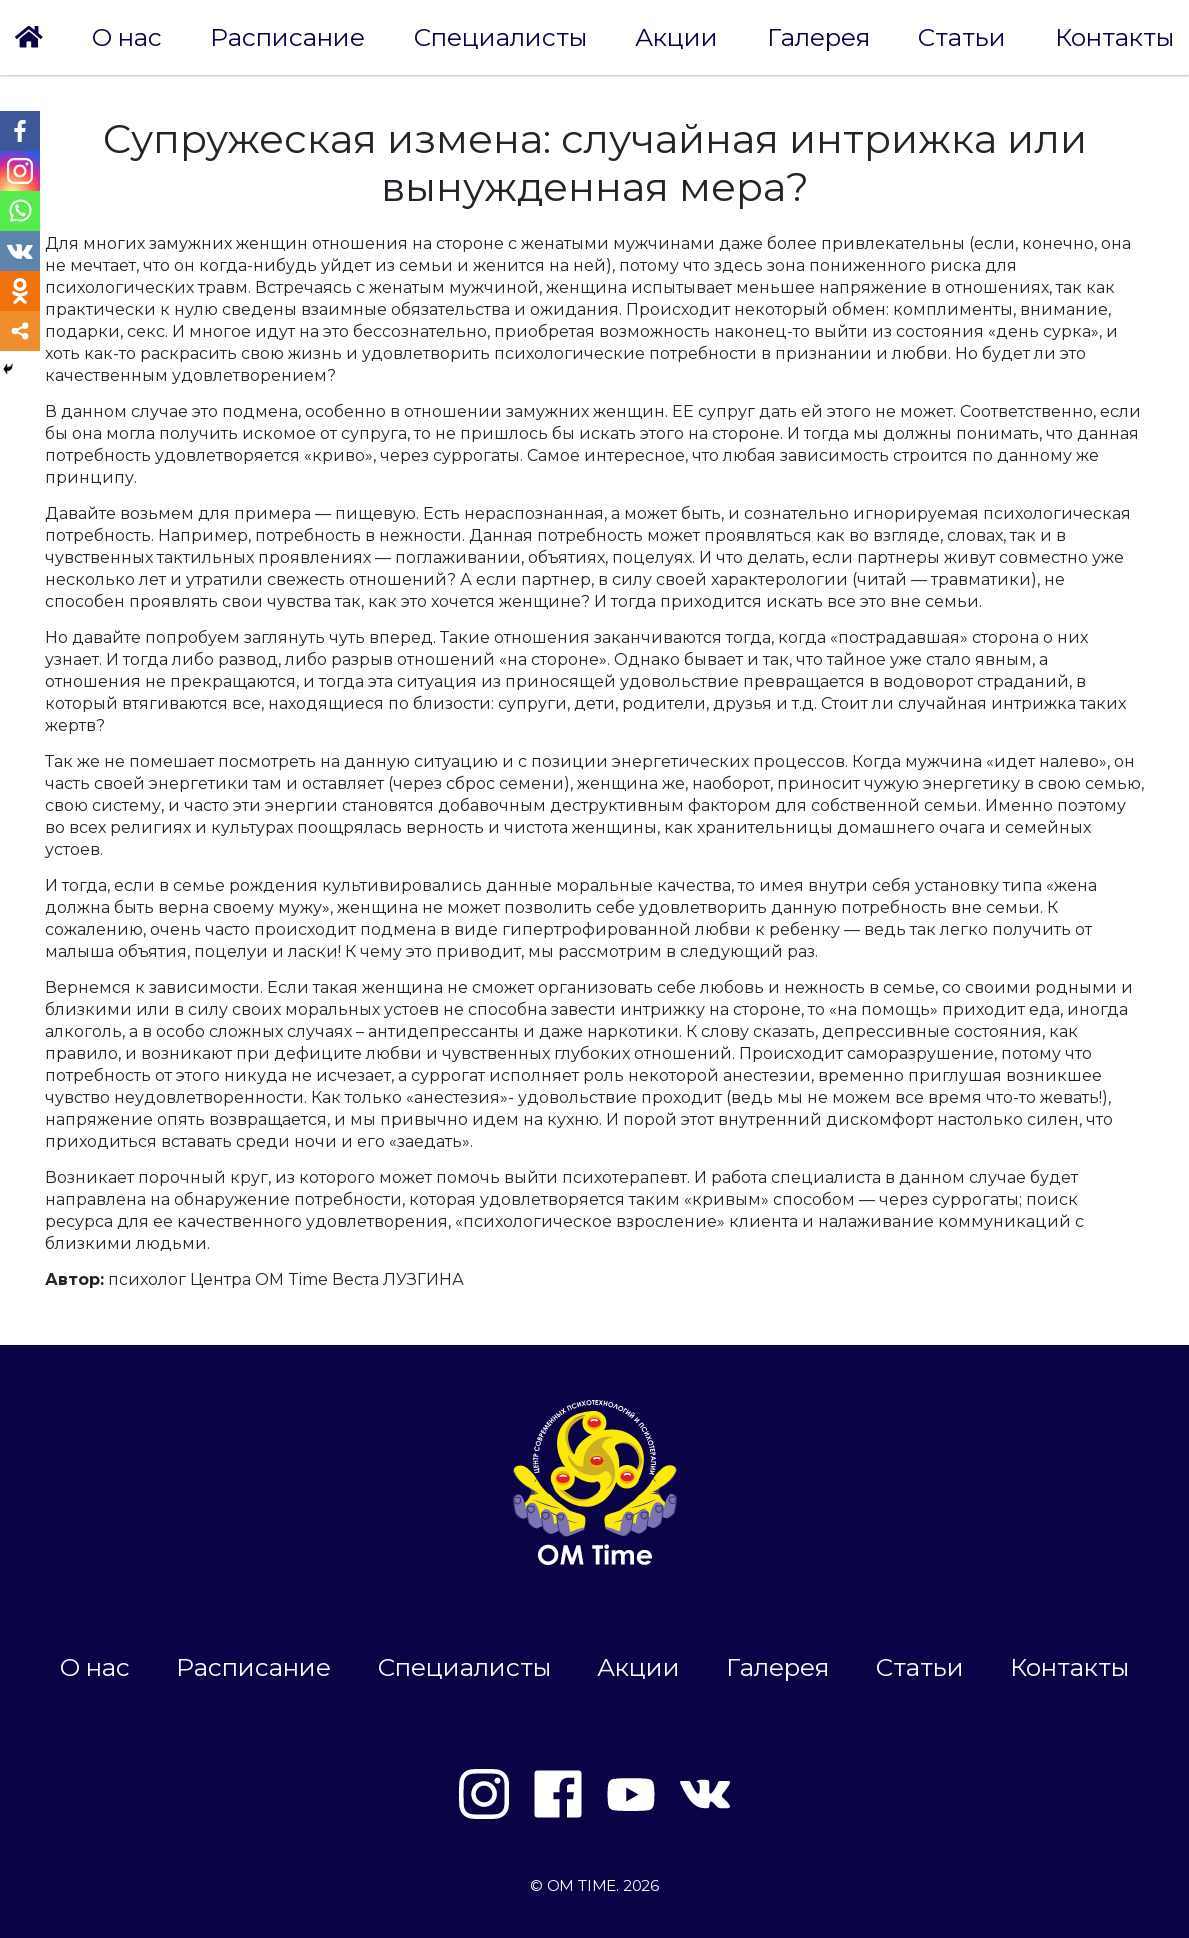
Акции (676, 37)
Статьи (962, 37)
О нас (127, 37)
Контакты (1114, 37)
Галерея (818, 37)
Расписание (287, 37)
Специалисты (500, 37)
